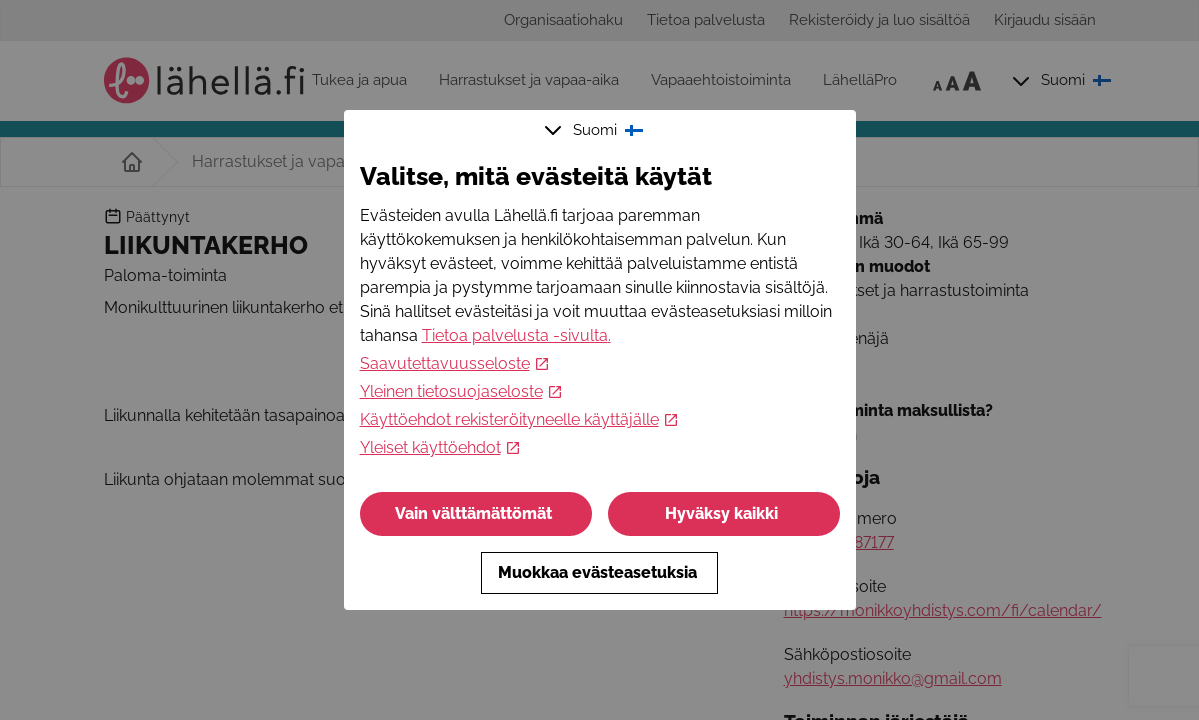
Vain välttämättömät (475, 513)
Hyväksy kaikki (723, 513)
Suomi (596, 130)
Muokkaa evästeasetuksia (599, 572)
